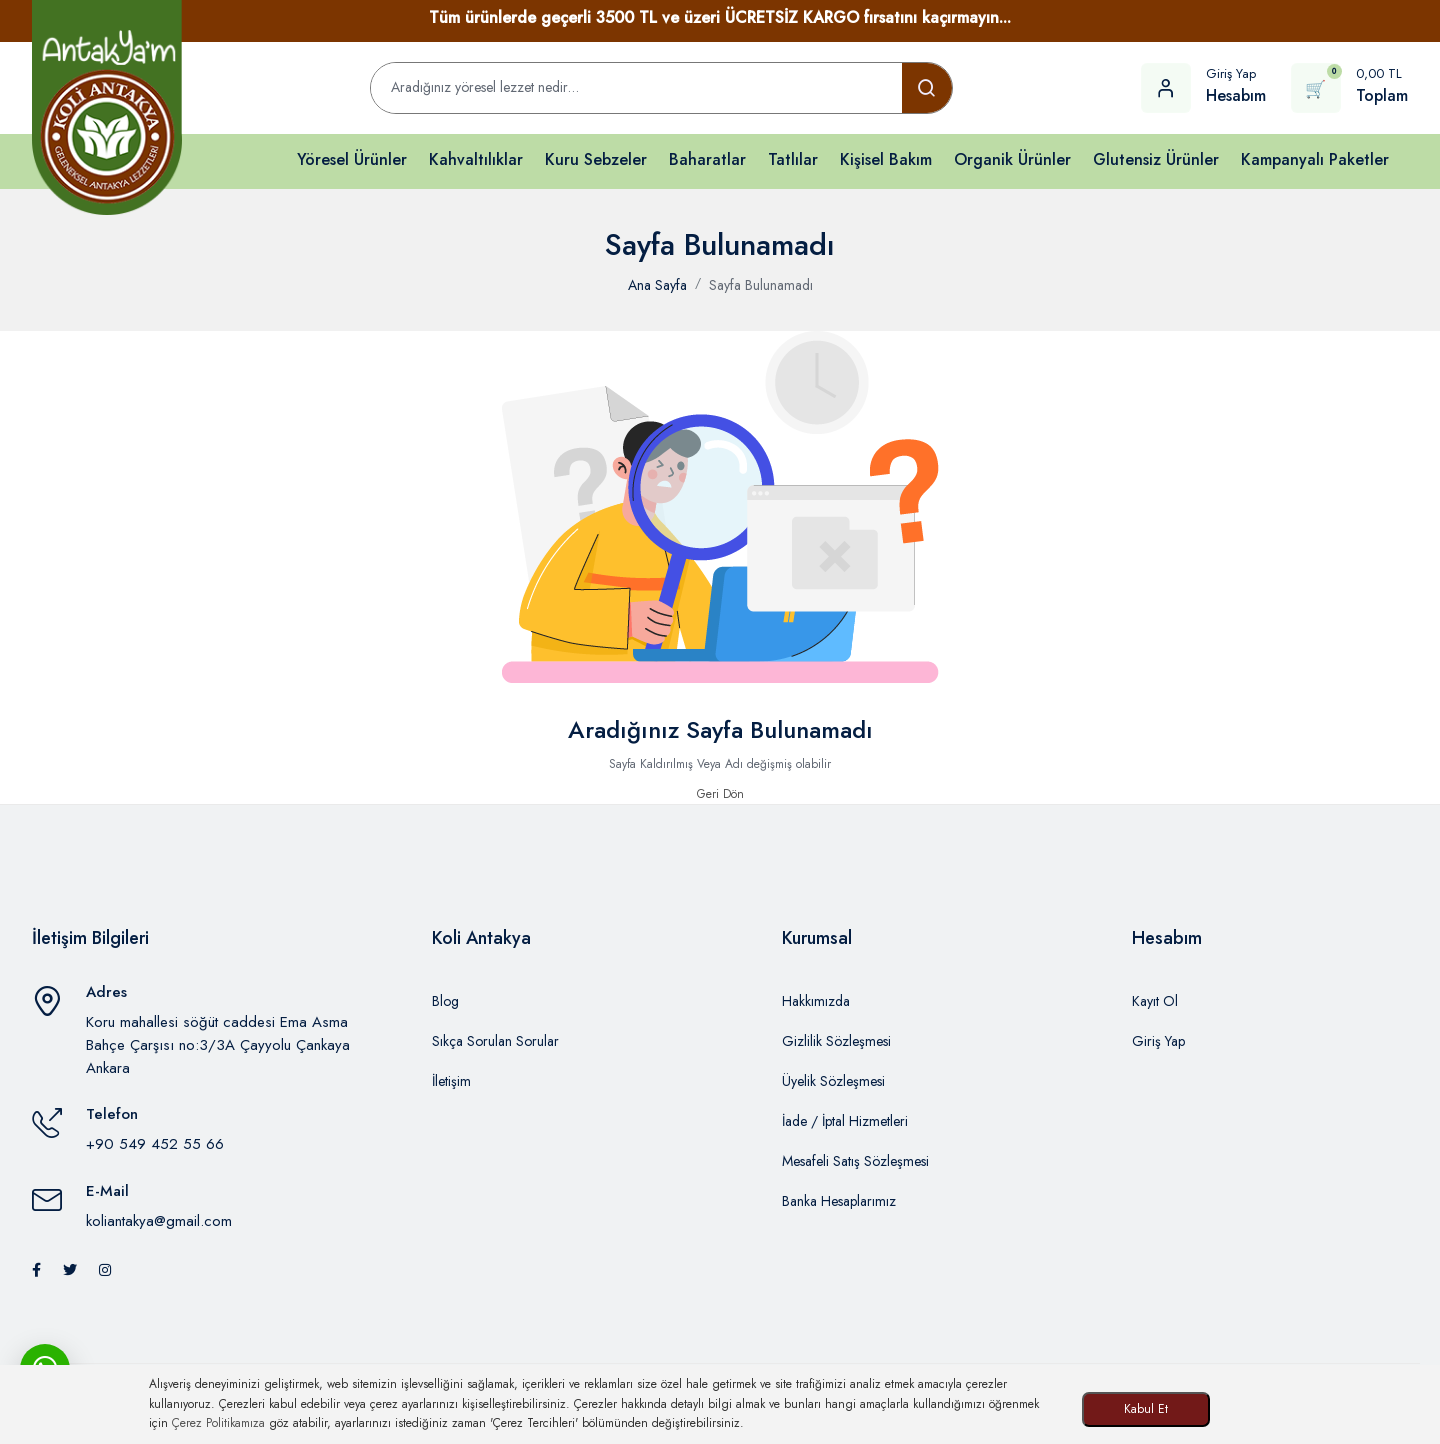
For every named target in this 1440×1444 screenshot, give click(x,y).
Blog (445, 1001)
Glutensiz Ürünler (1156, 159)
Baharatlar (707, 159)
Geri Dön (720, 794)
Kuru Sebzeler (596, 159)
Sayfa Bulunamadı (761, 285)
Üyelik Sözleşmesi (833, 1081)
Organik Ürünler (1012, 159)
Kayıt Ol (1155, 1001)
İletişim (451, 1081)
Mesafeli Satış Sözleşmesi (855, 1161)
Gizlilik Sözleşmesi (836, 1041)
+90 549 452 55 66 (155, 1144)
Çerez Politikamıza (218, 1423)
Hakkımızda (816, 1001)
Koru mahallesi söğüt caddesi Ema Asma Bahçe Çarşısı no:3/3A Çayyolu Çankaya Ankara (218, 1044)
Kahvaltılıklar (476, 159)
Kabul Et (1146, 1409)
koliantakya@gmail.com (159, 1221)
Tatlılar (793, 159)
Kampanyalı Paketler (1315, 159)
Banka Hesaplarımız (839, 1201)
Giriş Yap (1158, 1041)
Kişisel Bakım (886, 159)
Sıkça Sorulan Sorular (495, 1041)
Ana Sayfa (657, 285)
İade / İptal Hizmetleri (845, 1121)
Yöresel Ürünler (352, 159)
